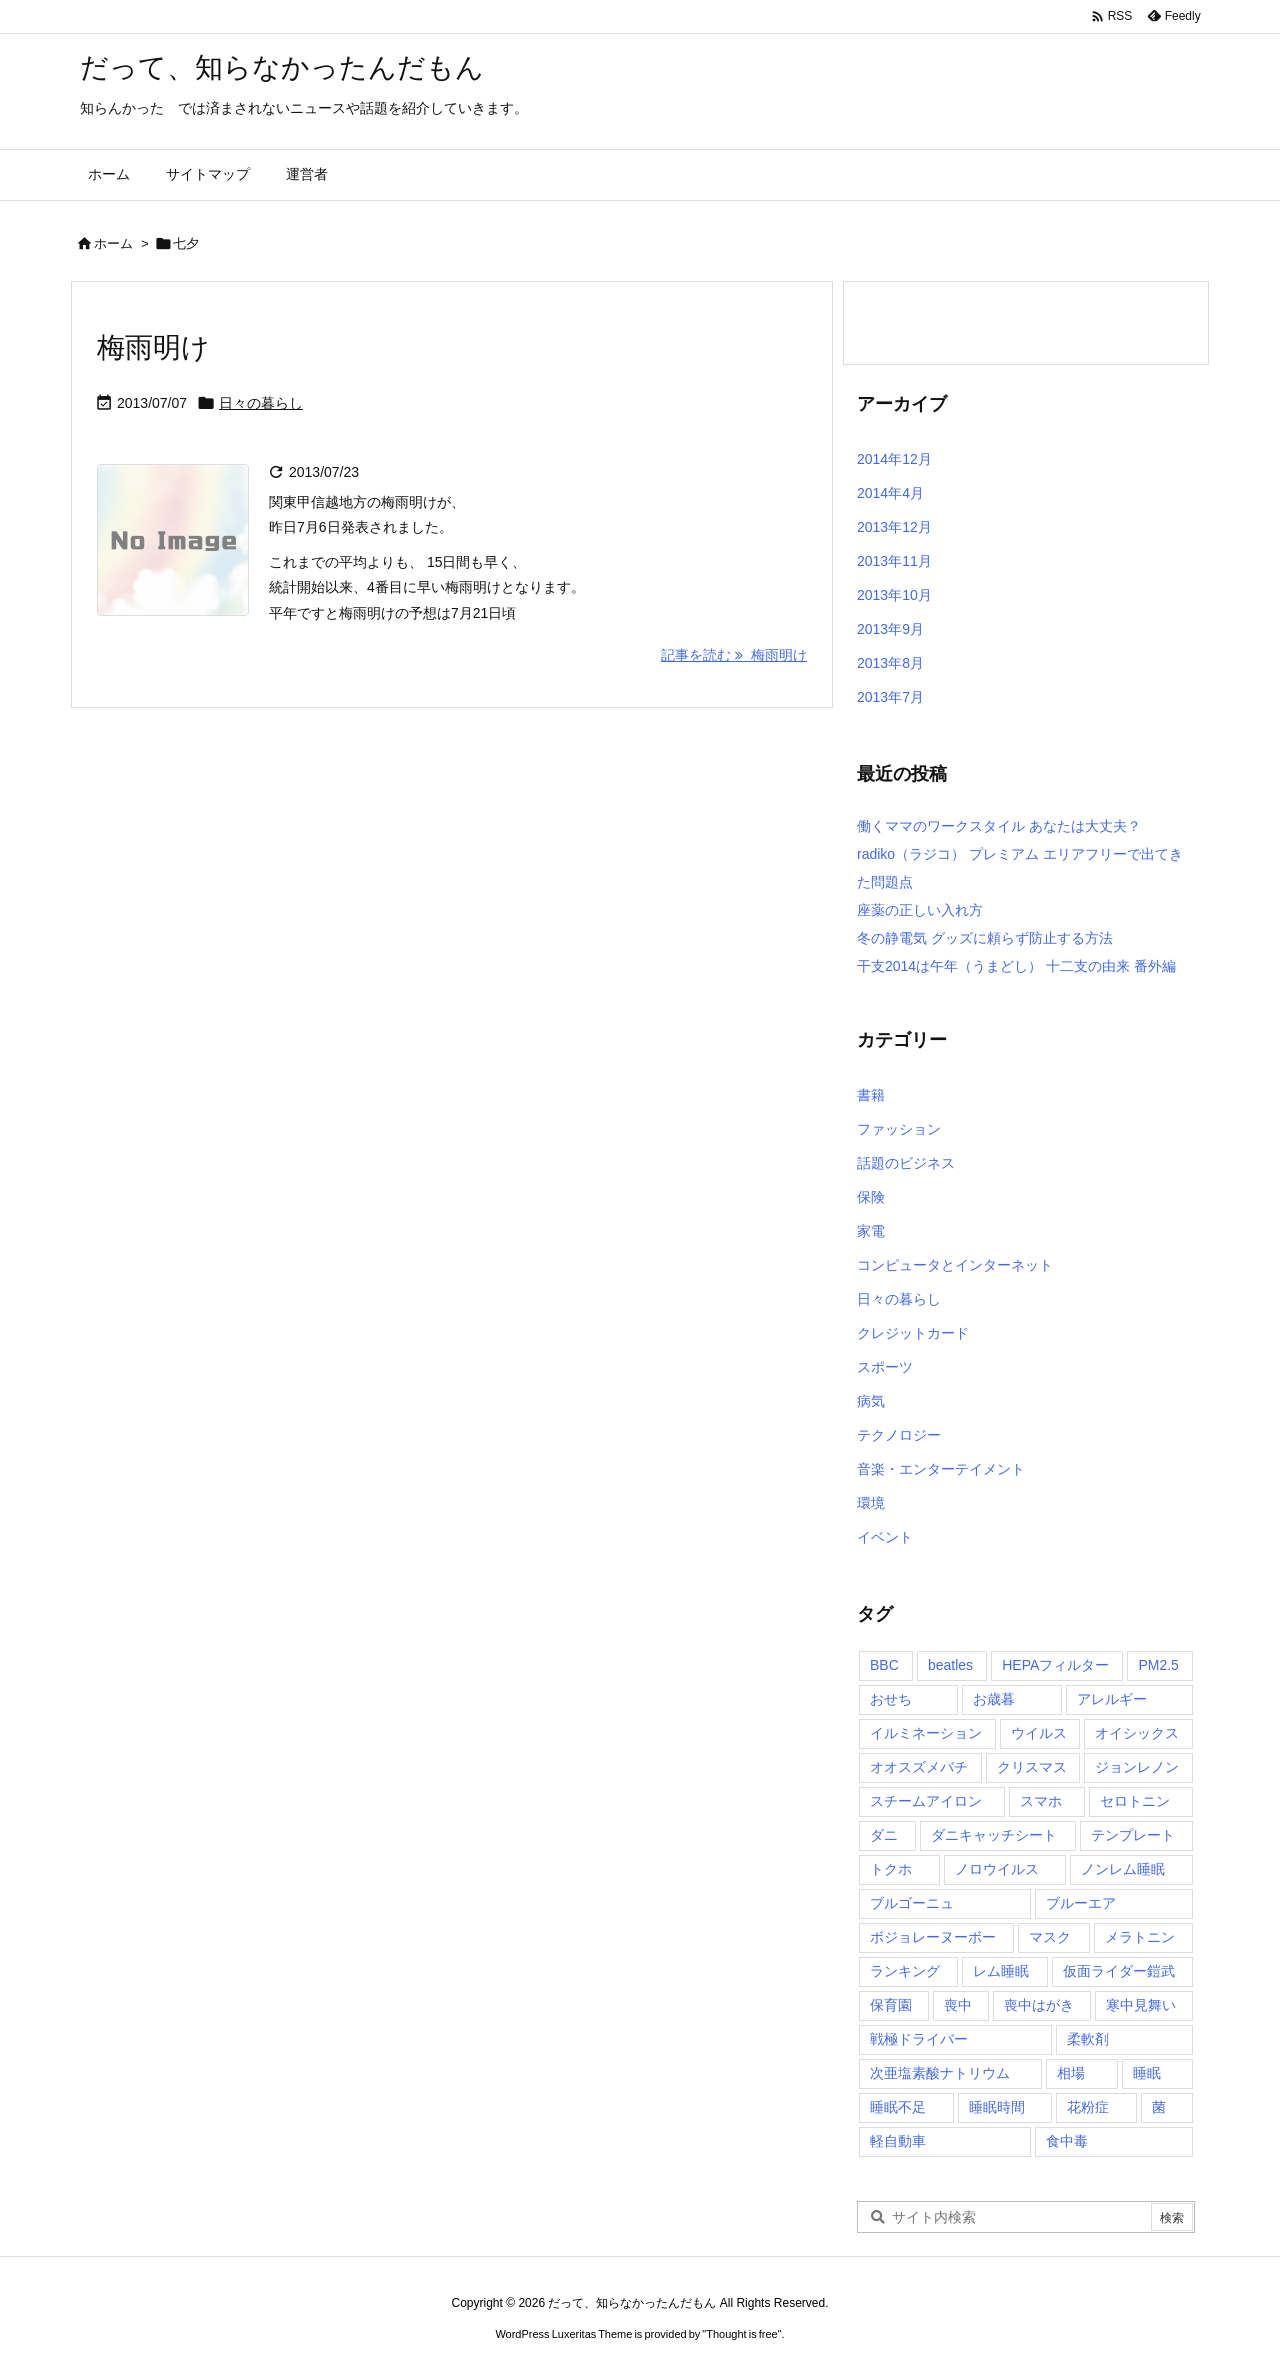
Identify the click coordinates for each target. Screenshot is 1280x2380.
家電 (871, 1231)
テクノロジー (899, 1435)
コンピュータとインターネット (955, 1265)
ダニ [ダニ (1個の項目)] (884, 1835)
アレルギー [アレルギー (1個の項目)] (1112, 1699)
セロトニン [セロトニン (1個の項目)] (1135, 1801)
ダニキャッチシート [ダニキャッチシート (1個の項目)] (994, 1835)
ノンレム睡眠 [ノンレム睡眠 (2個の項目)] (1123, 1869)
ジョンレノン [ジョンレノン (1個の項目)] (1137, 1767)
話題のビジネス (906, 1163)
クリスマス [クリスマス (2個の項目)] (1032, 1767)
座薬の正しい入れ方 (920, 910)
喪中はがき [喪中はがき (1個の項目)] (1039, 2005)
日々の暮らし (261, 403)
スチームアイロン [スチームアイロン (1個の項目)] (926, 1801)
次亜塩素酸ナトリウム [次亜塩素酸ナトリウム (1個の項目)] (940, 2073)
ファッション (899, 1129)
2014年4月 (890, 493)
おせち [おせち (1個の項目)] (891, 1699)
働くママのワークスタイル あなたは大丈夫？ (999, 826)
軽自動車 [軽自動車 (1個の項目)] (898, 2141)
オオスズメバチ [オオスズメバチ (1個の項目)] (919, 1767)
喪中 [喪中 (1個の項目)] (958, 2005)
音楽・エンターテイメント (941, 1469)
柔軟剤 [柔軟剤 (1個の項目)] (1088, 2039)
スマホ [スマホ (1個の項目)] (1041, 1801)
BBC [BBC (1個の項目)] (884, 1665)
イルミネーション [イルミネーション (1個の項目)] (926, 1733)
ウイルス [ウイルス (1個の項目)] (1039, 1733)
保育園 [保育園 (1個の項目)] (891, 2005)
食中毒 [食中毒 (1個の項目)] (1067, 2141)
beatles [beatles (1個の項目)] (950, 1665)
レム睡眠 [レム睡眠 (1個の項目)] (1001, 1971)
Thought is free (741, 2334)
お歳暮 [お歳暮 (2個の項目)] (994, 1699)
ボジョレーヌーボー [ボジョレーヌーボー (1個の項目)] (933, 1937)
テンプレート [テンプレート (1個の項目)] (1133, 1835)
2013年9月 (890, 629)
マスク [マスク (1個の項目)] (1050, 1937)
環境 (871, 1503)
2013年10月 (894, 595)
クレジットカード (913, 1333)
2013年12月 (894, 527)
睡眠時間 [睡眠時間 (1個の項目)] (997, 2107)
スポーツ (885, 1367)
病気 (871, 1401)
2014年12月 (894, 459)
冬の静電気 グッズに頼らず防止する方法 (985, 938)
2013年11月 (894, 561)
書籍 (871, 1095)
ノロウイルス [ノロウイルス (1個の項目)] (997, 1869)
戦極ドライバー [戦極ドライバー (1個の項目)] (919, 2039)
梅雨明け (153, 347)
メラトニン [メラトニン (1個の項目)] (1140, 1937)
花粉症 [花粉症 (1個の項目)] (1088, 2107)
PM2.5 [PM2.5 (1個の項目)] (1158, 1665)
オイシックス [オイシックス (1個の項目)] (1137, 1733)
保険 (871, 1197)
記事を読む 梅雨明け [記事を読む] (734, 655)
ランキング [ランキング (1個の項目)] (905, 1971)
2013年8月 (890, 663)
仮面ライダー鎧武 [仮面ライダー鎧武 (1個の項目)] (1119, 1971)
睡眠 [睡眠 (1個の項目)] (1147, 2073)
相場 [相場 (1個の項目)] (1071, 2073)
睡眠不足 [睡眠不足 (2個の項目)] (898, 2107)
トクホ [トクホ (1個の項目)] (891, 1869)
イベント (885, 1537)
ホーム (113, 243)
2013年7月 (890, 697)
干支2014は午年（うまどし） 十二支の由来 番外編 (1016, 966)
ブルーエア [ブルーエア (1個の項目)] (1081, 1903)
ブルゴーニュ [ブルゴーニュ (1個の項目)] (912, 1903)
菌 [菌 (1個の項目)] (1159, 2107)
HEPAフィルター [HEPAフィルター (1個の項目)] (1055, 1665)
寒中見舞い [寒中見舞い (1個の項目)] (1141, 2005)
